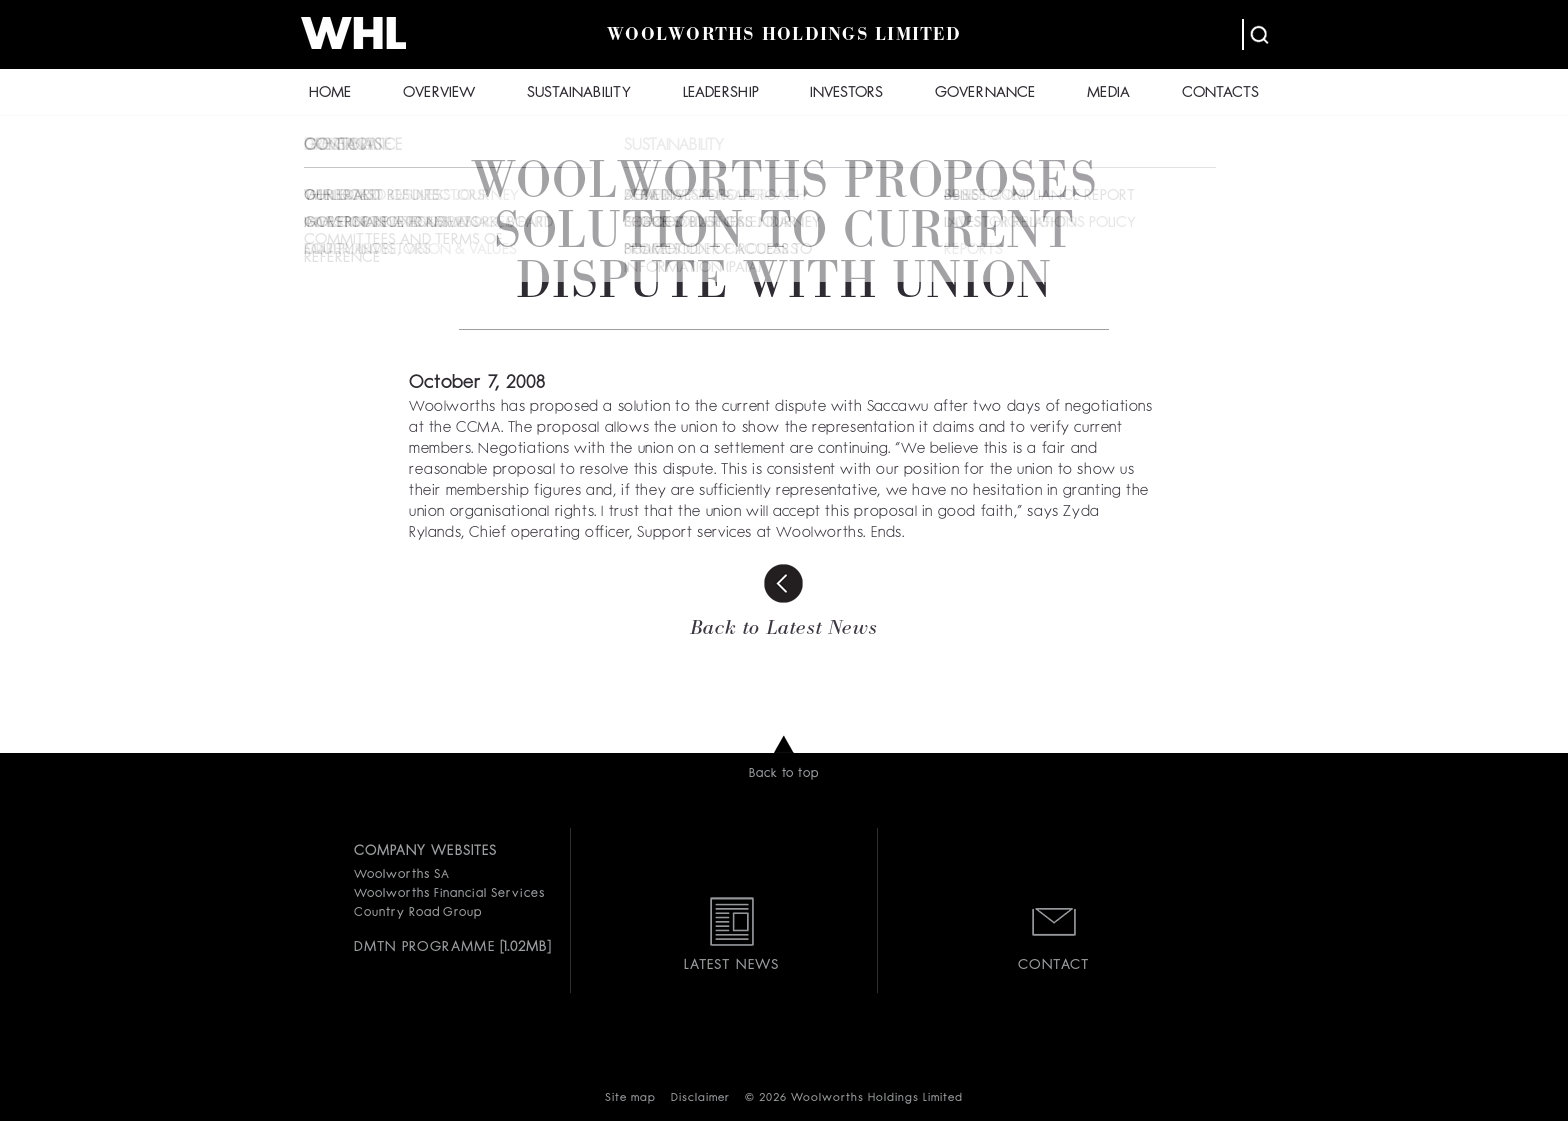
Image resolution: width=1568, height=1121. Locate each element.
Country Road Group (418, 913)
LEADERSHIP (721, 93)
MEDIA (1108, 93)
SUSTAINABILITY (579, 93)
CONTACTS (1220, 93)
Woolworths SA (401, 875)
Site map (630, 1098)
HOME (330, 93)
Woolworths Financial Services (449, 894)
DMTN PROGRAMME (424, 947)
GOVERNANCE (985, 93)
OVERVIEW (439, 93)
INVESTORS (846, 93)
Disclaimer (700, 1098)
